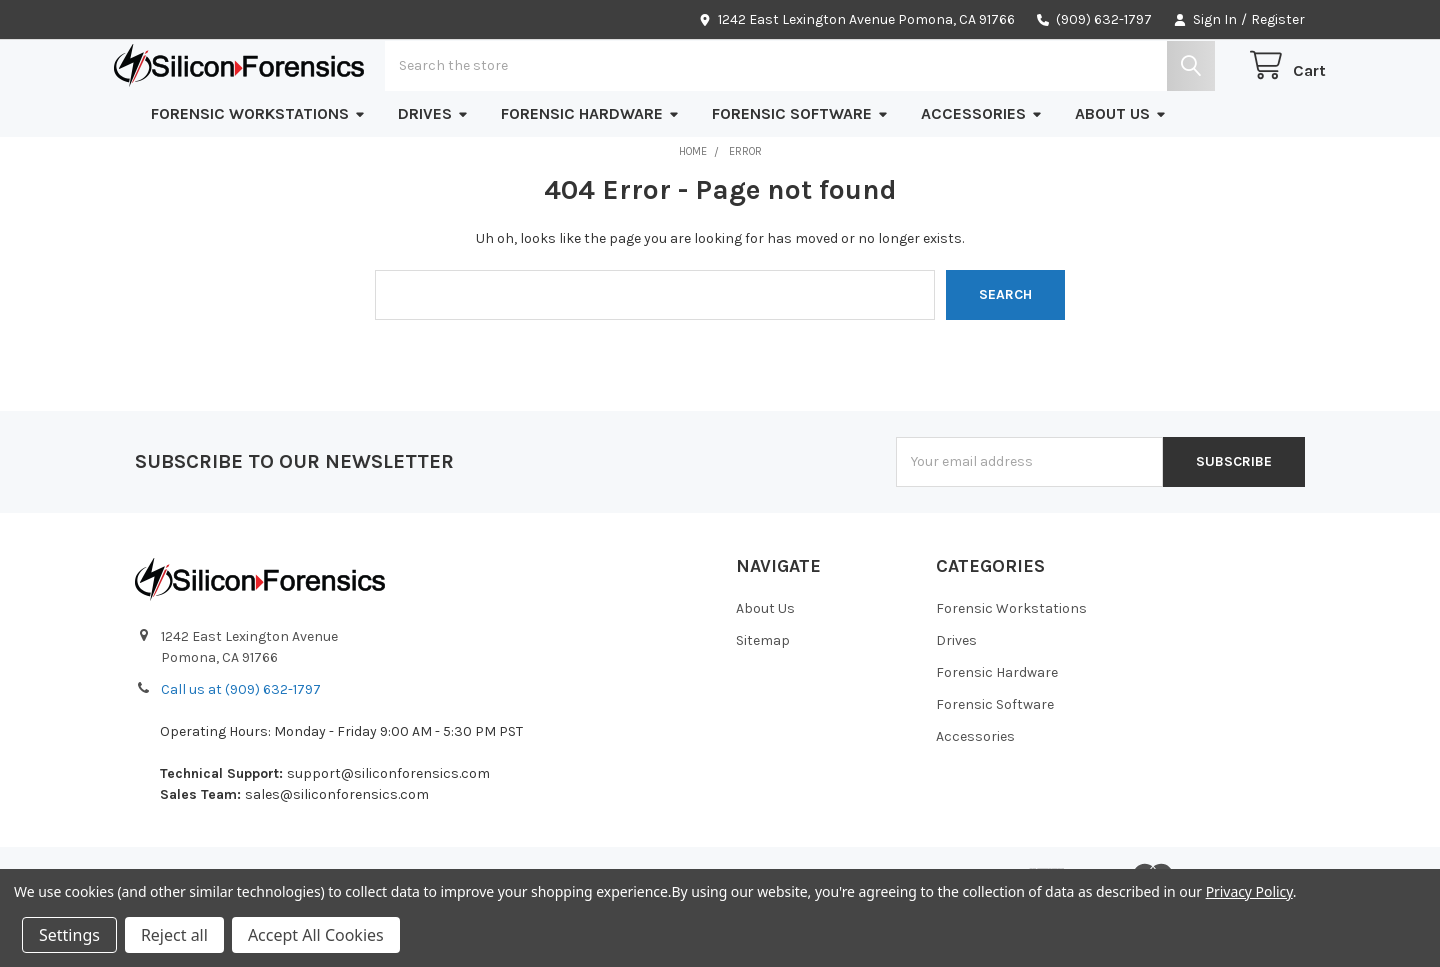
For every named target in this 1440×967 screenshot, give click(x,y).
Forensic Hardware (590, 176)
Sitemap (763, 703)
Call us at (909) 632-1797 (241, 752)
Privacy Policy (1249, 891)
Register (1278, 19)
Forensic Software (800, 176)
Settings (69, 935)
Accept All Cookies (316, 935)
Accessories (982, 176)
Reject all (174, 935)
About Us (1121, 176)
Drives (433, 176)
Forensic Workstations (258, 176)
